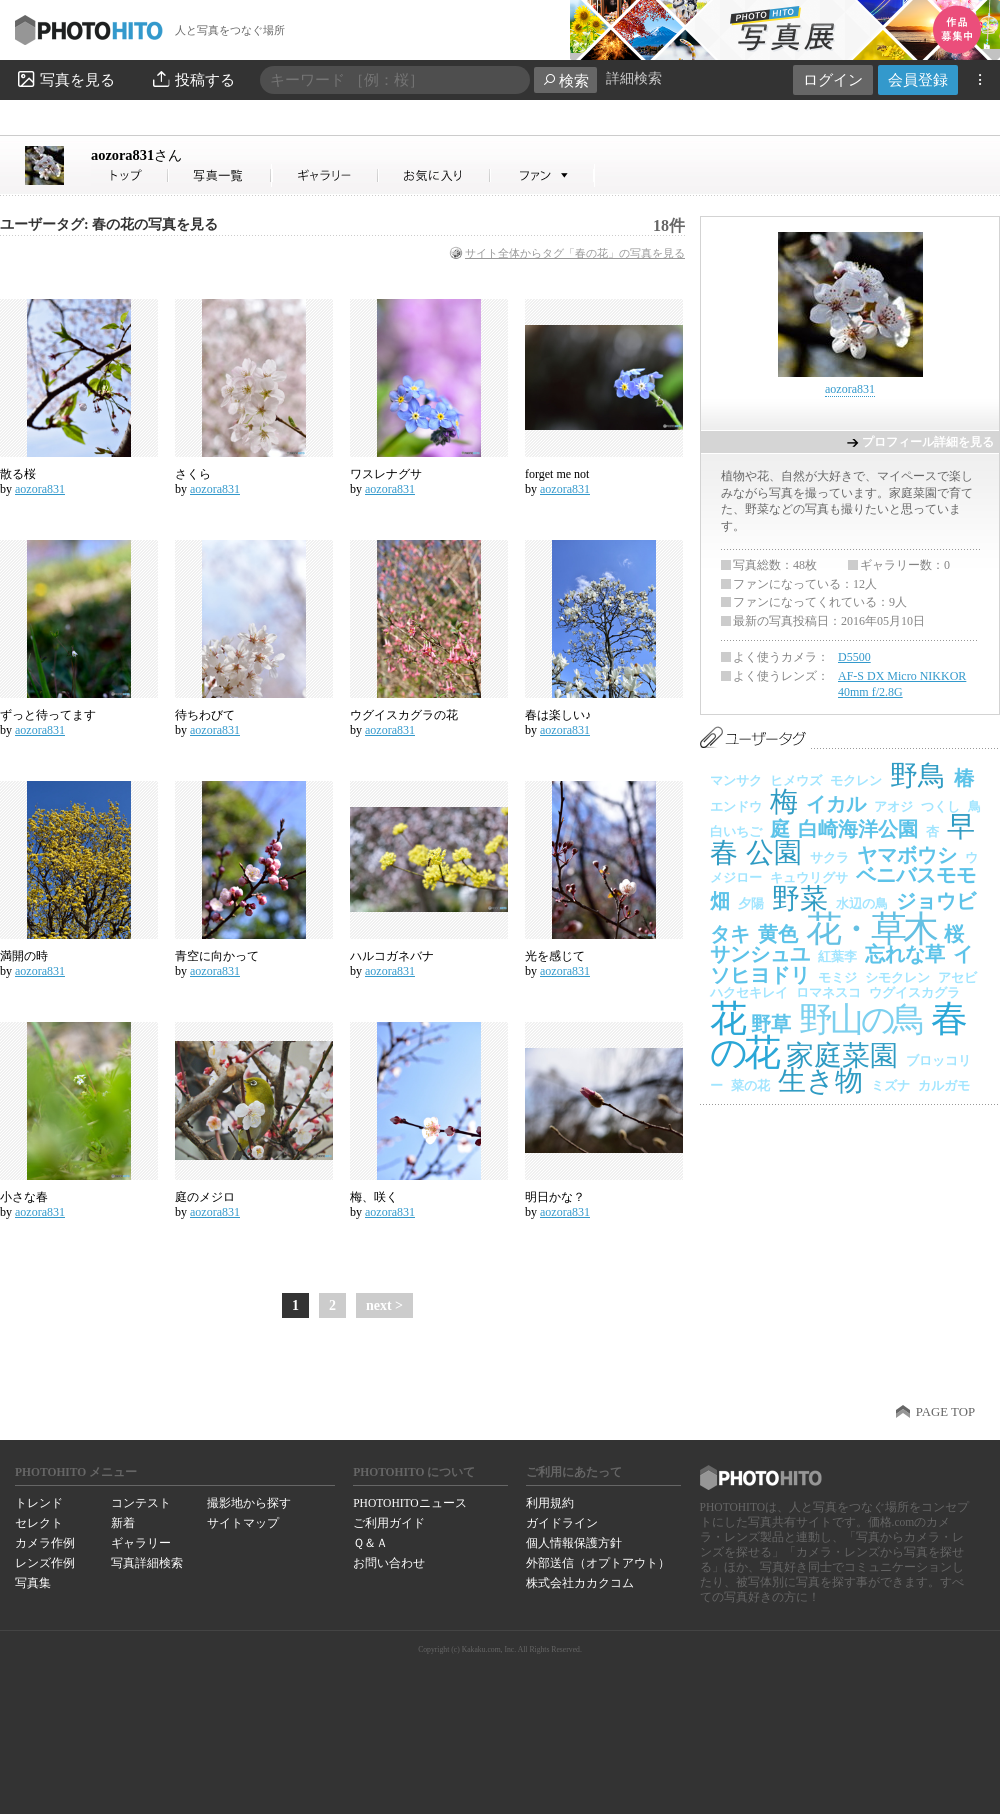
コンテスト (141, 1503)
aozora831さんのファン (542, 175)
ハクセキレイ (749, 992)
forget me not (557, 474)
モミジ (837, 977)
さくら (193, 474)
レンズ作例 (45, 1563)
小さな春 (24, 1197)
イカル (836, 804)
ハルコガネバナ (392, 956)
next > (384, 1305)
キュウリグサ (809, 877)
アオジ (893, 806)
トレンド (39, 1503)
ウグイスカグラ (914, 992)
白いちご (736, 831)
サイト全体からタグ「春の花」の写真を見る (575, 253)
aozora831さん (130, 175)
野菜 (800, 898)
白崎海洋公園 (858, 829)
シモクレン (897, 977)
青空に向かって (217, 956)
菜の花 (750, 1085)
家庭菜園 (842, 1055)
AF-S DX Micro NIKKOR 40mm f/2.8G (902, 684)
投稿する (192, 79)
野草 (771, 1024)
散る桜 (18, 474)
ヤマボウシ (907, 855)
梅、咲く (374, 1197)
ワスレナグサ (386, 474)
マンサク (736, 780)
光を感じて (555, 956)
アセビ (957, 977)
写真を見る (65, 79)
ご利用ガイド (389, 1523)
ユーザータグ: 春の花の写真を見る (109, 224)
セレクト (39, 1523)
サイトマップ (243, 1523)
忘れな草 (905, 954)
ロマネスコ (828, 992)
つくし (940, 806)
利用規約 (550, 1503)
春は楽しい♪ (558, 715)
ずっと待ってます (48, 715)
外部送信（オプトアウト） (598, 1563)
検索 (565, 80)
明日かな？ (555, 1197)
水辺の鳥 (862, 903)
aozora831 (136, 155)
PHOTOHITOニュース (409, 1503)
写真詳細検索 (147, 1563)
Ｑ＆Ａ (370, 1543)
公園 (774, 852)
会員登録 (918, 79)
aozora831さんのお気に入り (434, 175)
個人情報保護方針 (574, 1543)
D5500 (854, 657)
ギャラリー (141, 1543)
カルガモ (944, 1085)
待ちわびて (205, 715)
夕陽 (751, 903)
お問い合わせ (389, 1563)
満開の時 (24, 956)
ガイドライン (562, 1523)
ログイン (833, 79)
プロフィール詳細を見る (928, 442)
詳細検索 (634, 78)
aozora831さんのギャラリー (325, 175)
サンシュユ (760, 954)
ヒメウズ (796, 780)
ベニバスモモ (916, 875)
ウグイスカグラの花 (404, 715)
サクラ (829, 857)
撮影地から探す (249, 1503)
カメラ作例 (45, 1543)
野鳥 (918, 775)
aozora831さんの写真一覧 (220, 175)
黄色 (778, 934)
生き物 (820, 1080)
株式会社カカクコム (580, 1583)
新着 (123, 1523)
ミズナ (890, 1085)
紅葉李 (837, 956)
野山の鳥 (861, 1019)
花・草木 (871, 929)
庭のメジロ (205, 1197)
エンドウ (736, 806)
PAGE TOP (945, 1412)
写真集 (33, 1583)
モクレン (856, 780)
